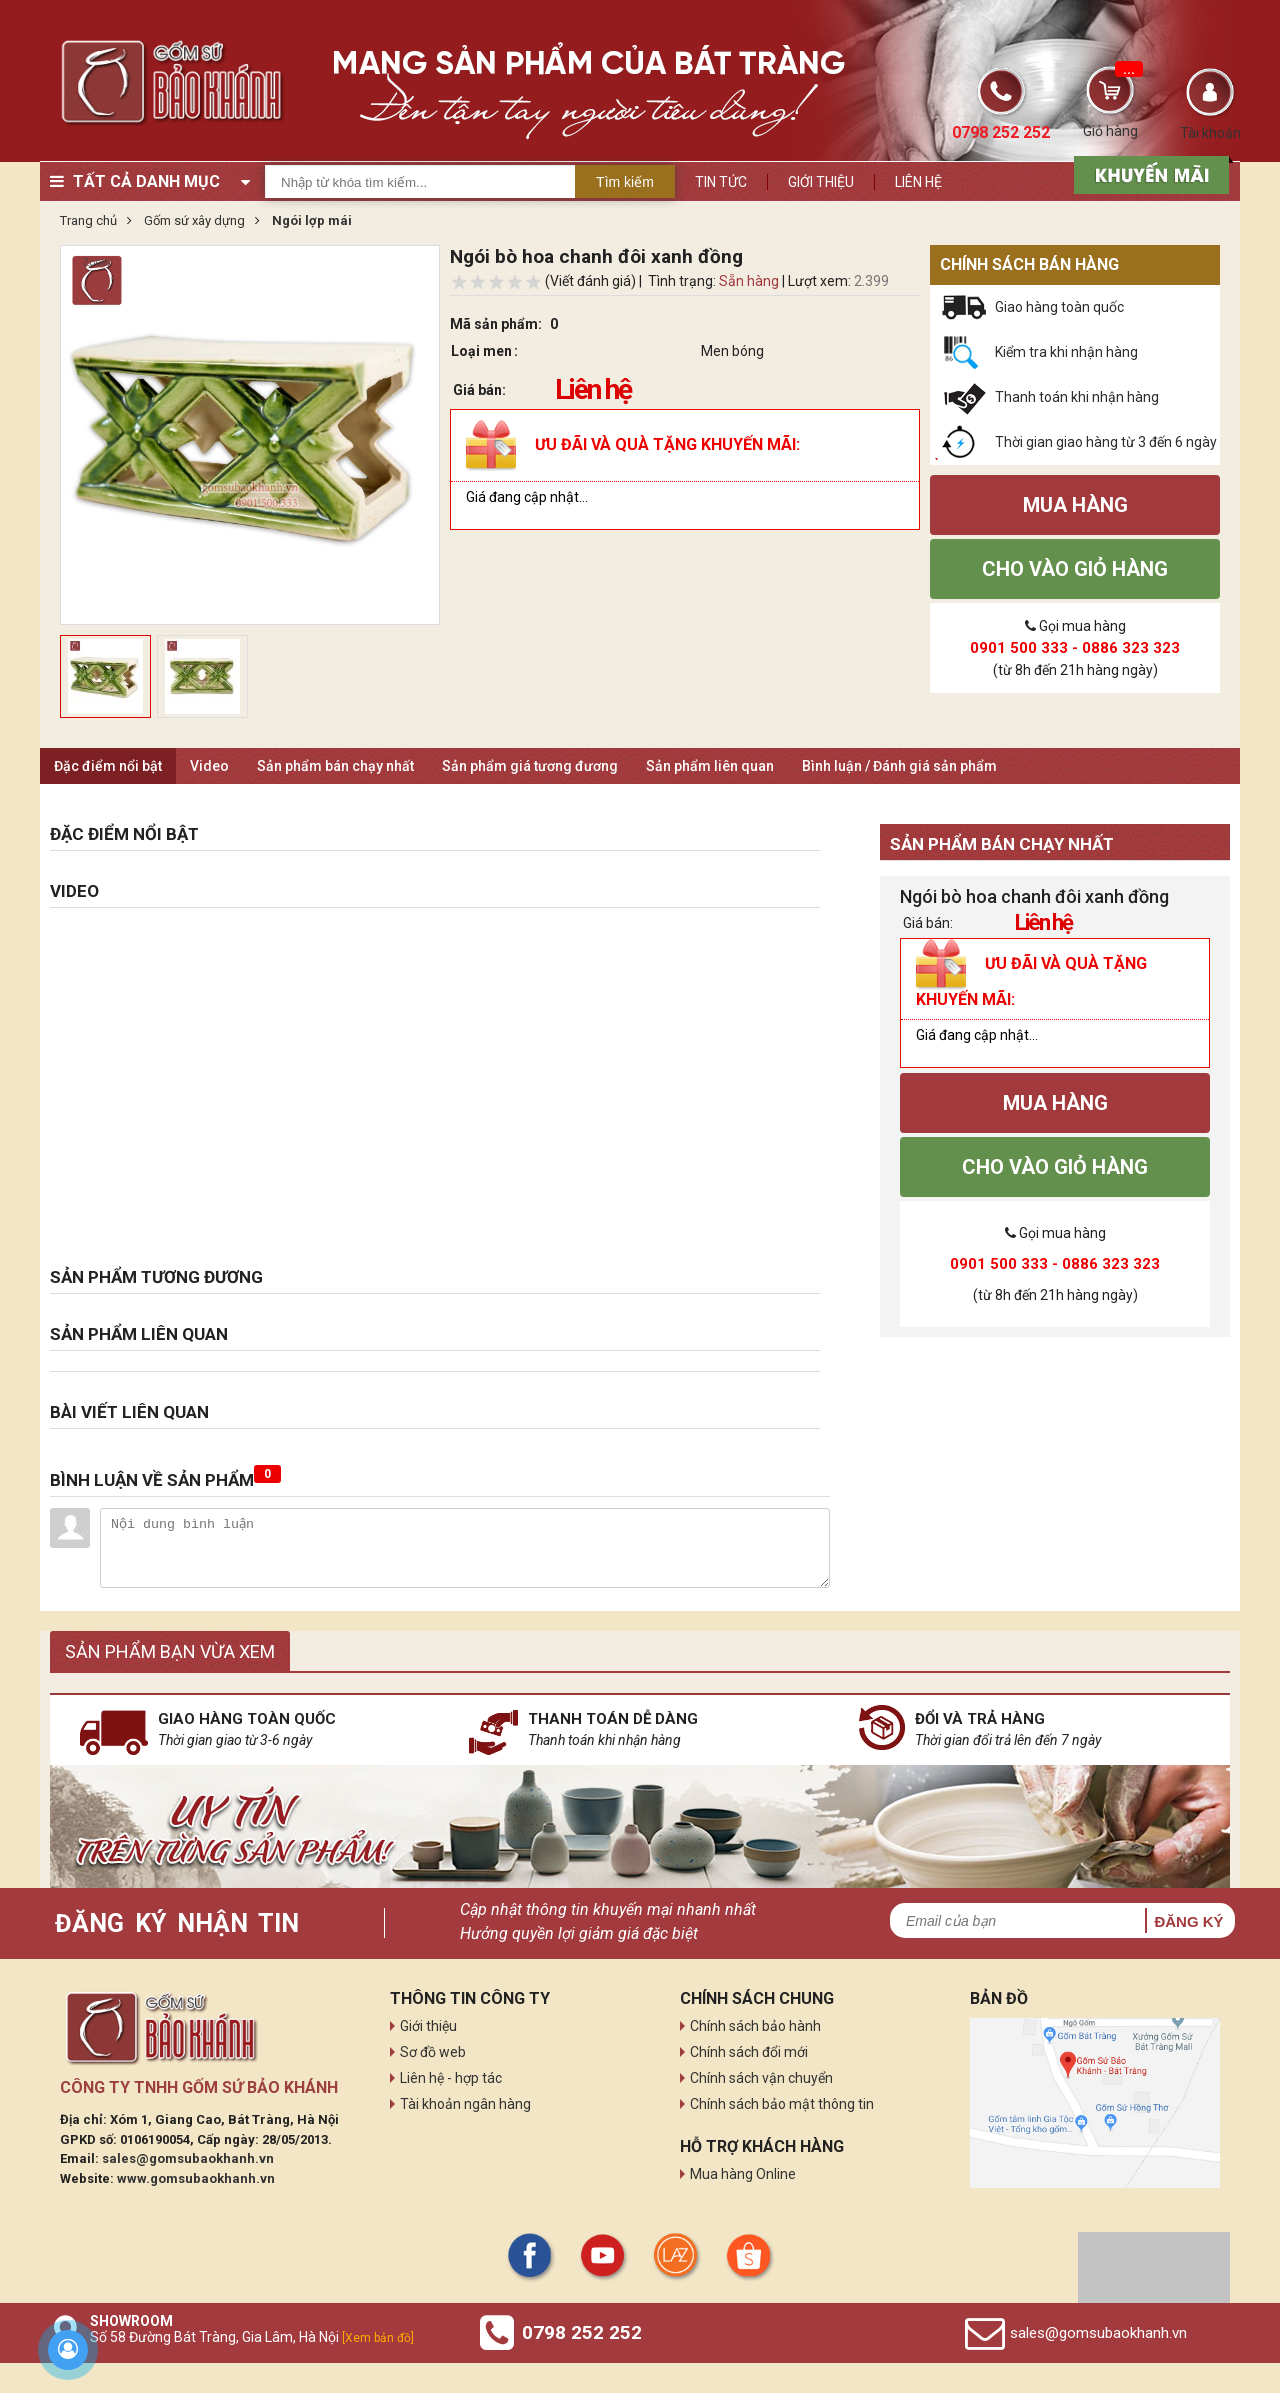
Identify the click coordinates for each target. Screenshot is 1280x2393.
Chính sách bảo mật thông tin (782, 2104)
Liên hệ (918, 182)
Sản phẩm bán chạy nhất (335, 766)
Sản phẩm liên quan (710, 766)
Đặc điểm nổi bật (108, 766)
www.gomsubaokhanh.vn (196, 2178)
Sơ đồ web (433, 2052)
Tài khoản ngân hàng (465, 2104)
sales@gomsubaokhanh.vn (188, 2158)
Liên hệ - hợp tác (451, 2078)
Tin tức (721, 182)
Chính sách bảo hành (755, 2026)
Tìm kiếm (625, 182)
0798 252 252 (582, 2332)
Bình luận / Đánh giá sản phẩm (899, 766)
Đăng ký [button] (1188, 1921)
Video (209, 766)
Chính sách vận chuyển (761, 2078)
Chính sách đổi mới (749, 2052)
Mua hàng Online (743, 2174)
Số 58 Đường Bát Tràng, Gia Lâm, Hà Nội (252, 2337)
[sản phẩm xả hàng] (1148, 173)
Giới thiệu (821, 182)
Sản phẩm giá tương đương (530, 766)
